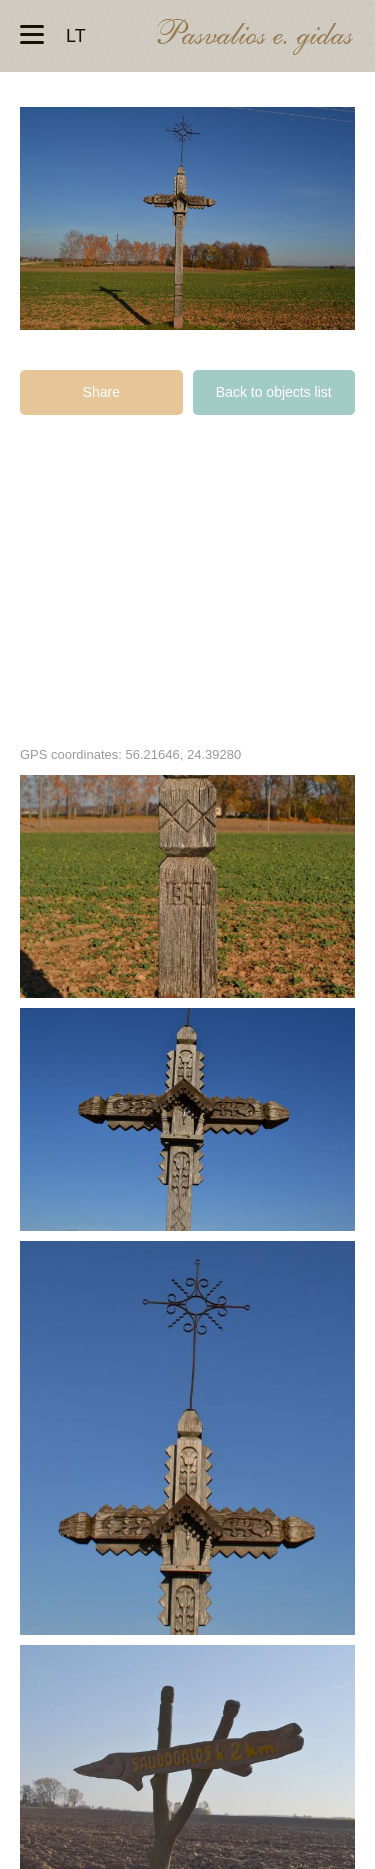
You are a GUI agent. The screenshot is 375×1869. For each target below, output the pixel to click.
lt (76, 36)
